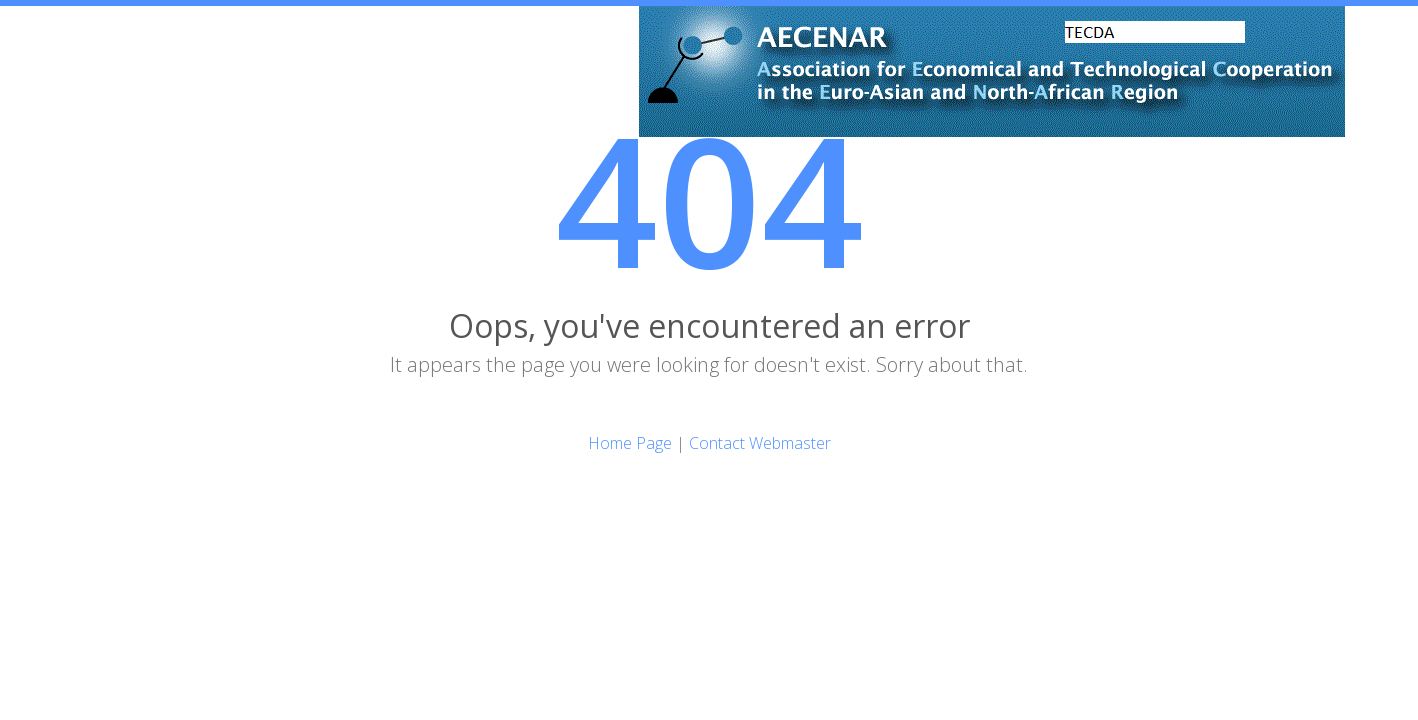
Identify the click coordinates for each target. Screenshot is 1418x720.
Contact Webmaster (760, 443)
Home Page (630, 443)
